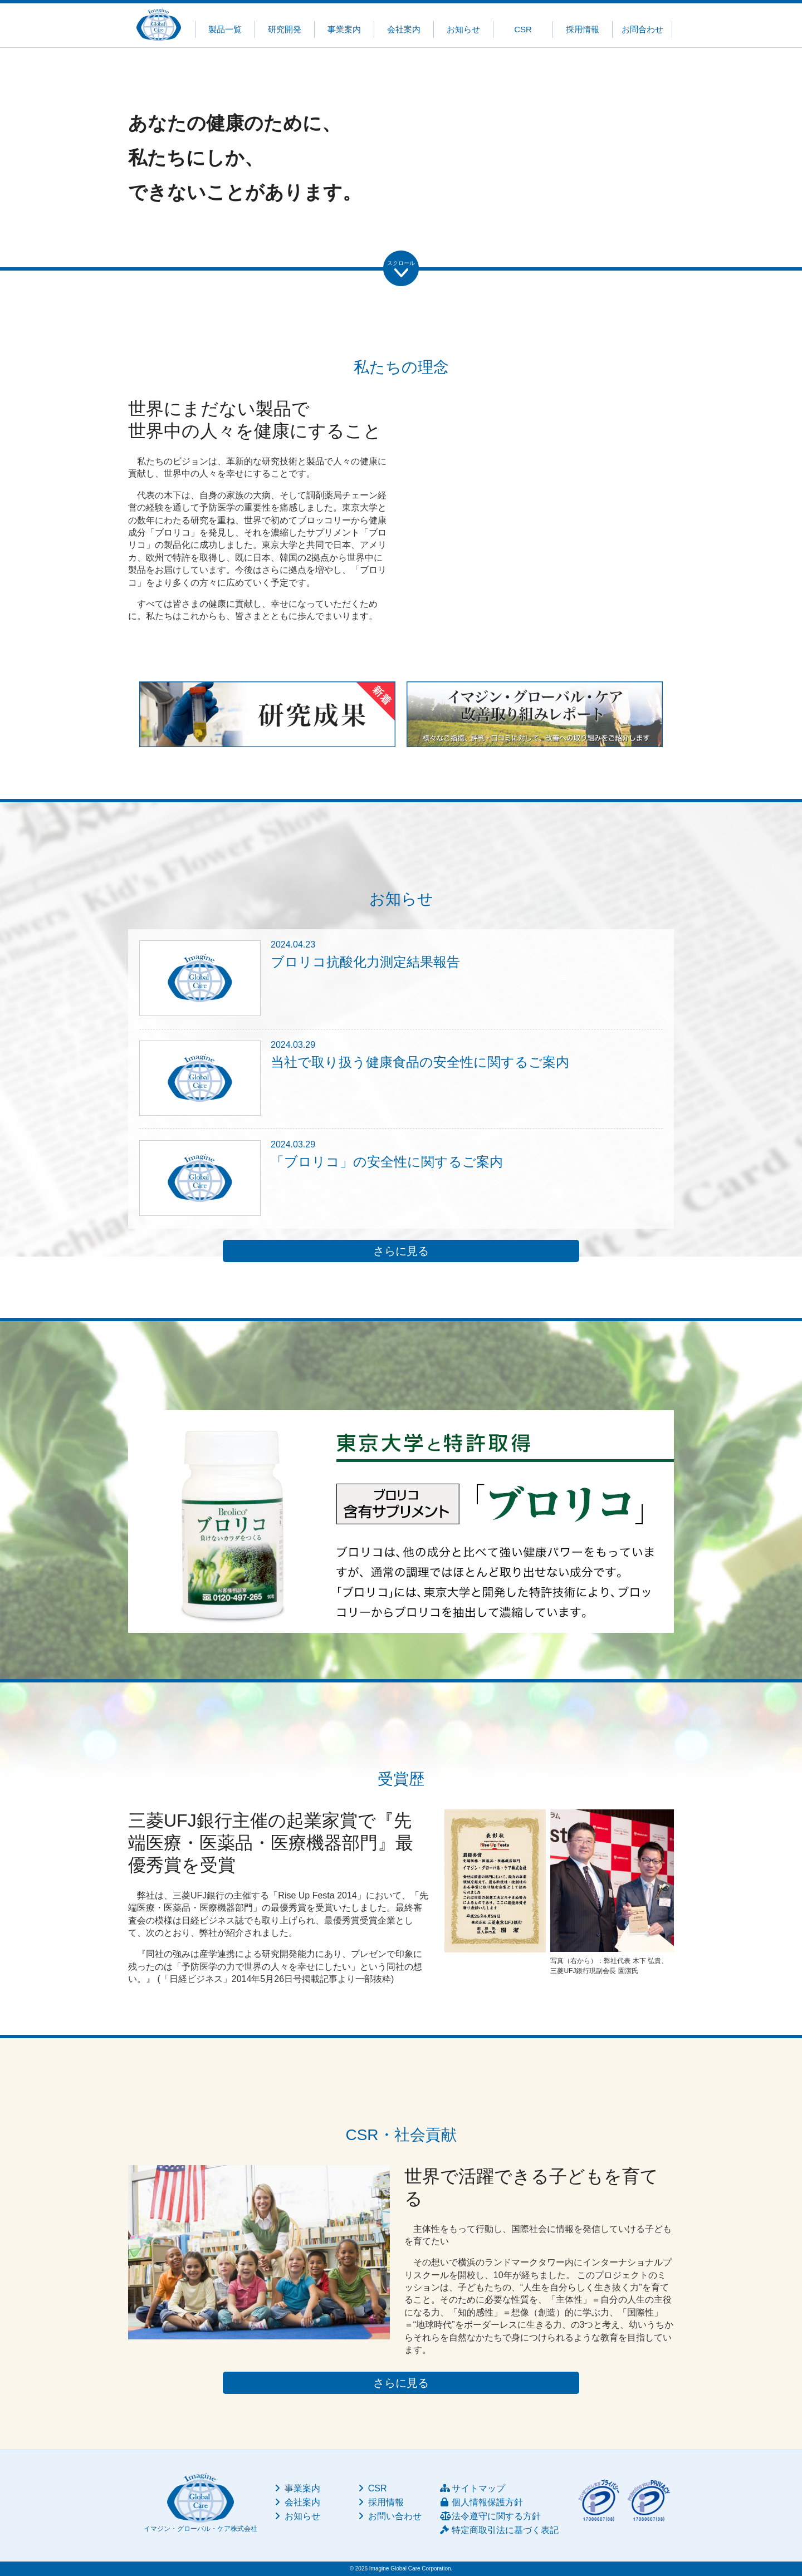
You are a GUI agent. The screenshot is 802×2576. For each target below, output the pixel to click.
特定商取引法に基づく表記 (499, 2530)
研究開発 (284, 29)
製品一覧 (225, 29)
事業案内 (344, 29)
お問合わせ (642, 29)
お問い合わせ (389, 2516)
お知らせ (463, 29)
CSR (523, 29)
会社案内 (403, 29)
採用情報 (582, 29)
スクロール (401, 263)
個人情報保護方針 (481, 2502)
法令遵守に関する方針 (490, 2516)
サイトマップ (472, 2488)
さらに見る (401, 1251)
